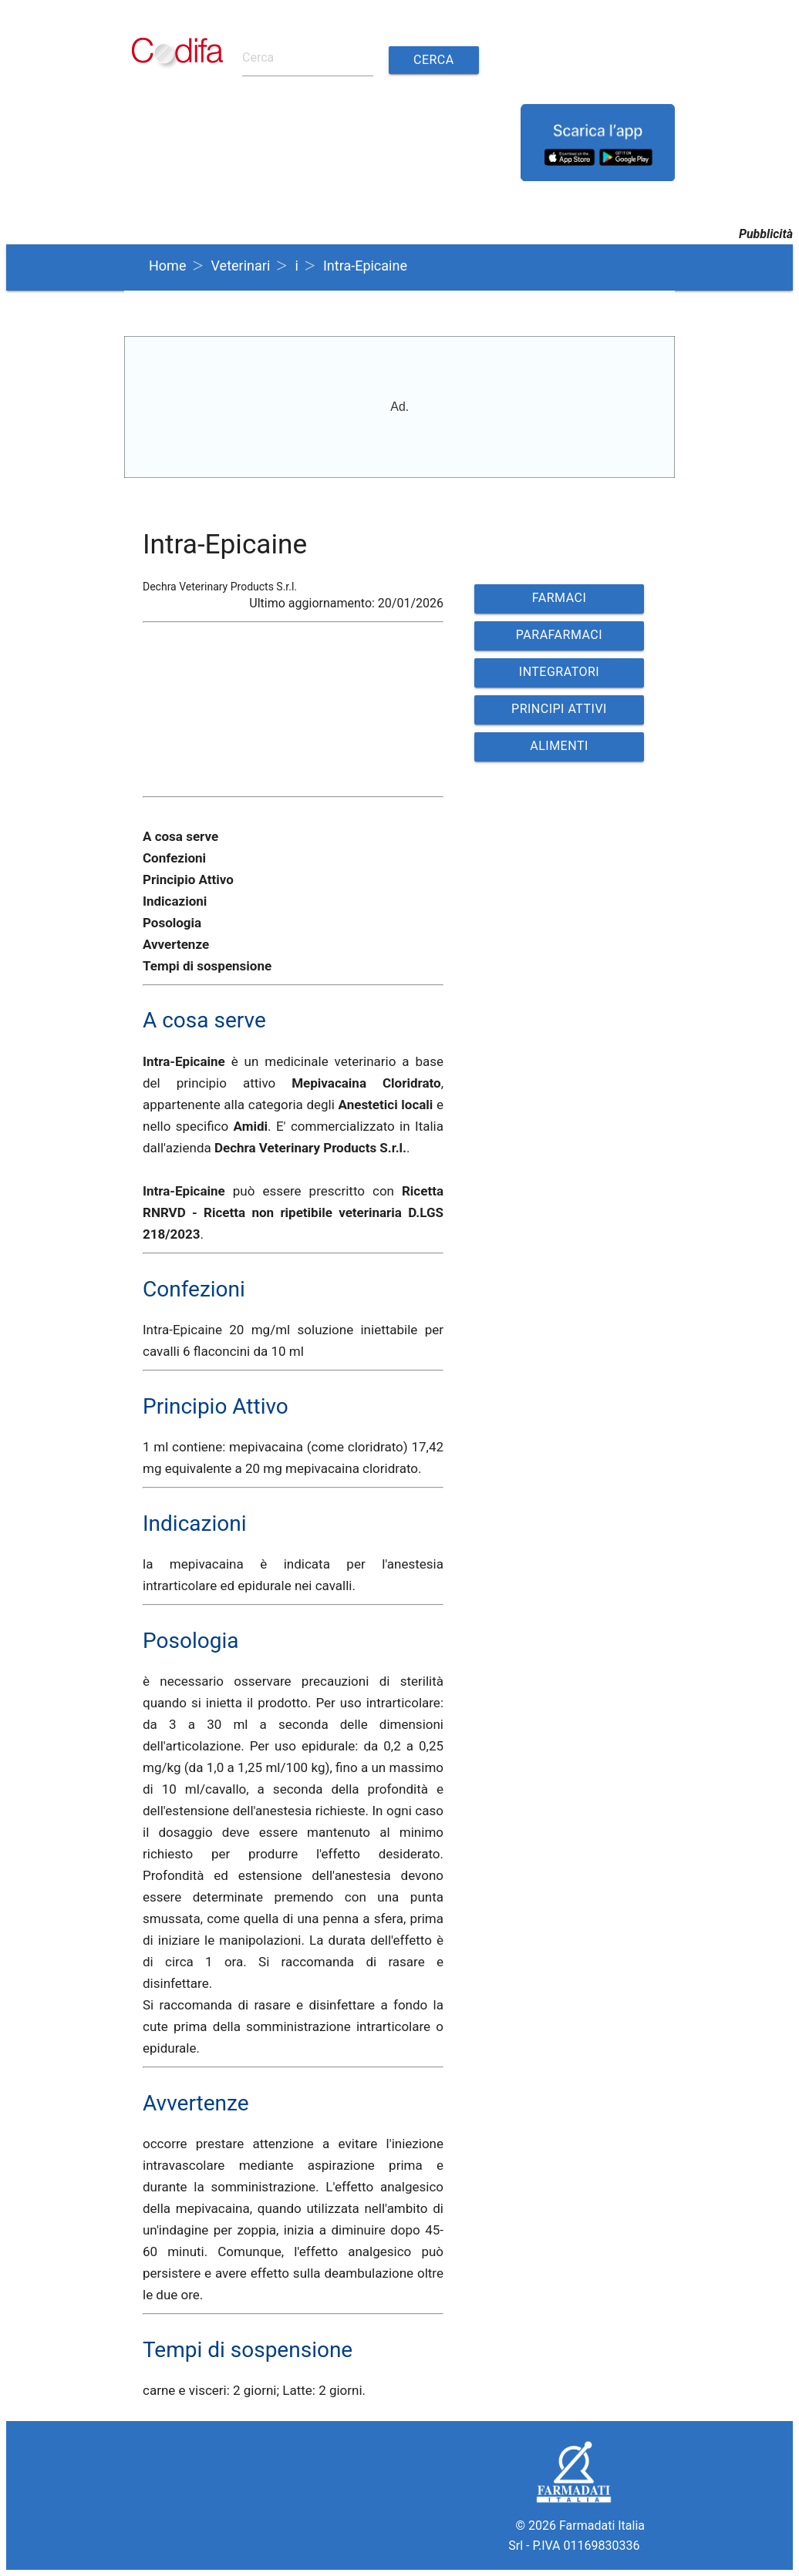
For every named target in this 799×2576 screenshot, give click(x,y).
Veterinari (241, 265)
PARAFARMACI (559, 634)
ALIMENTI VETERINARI (559, 750)
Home (167, 265)
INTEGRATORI (559, 671)
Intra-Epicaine (365, 265)
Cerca (433, 59)
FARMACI (559, 597)
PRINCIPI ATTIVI (559, 708)
